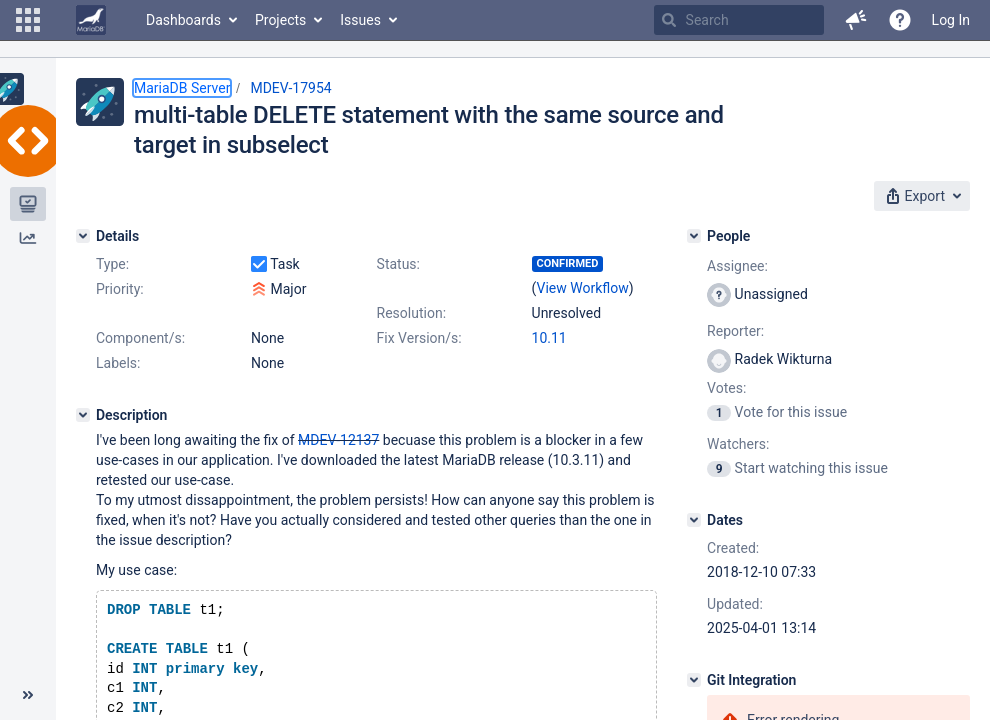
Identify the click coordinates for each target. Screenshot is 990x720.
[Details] (83, 236)
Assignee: (737, 266)
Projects (280, 20)
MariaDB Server (182, 88)
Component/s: (140, 338)
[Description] (83, 415)
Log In (951, 20)
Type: (112, 264)
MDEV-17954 (290, 88)
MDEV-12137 (338, 440)
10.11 (549, 338)
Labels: (118, 363)
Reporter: (735, 331)
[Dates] (694, 520)
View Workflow (583, 288)
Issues (360, 20)
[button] (28, 20)
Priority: (120, 289)
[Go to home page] (91, 20)
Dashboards (183, 20)
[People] (694, 236)
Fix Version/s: (419, 338)
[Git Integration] (694, 680)
